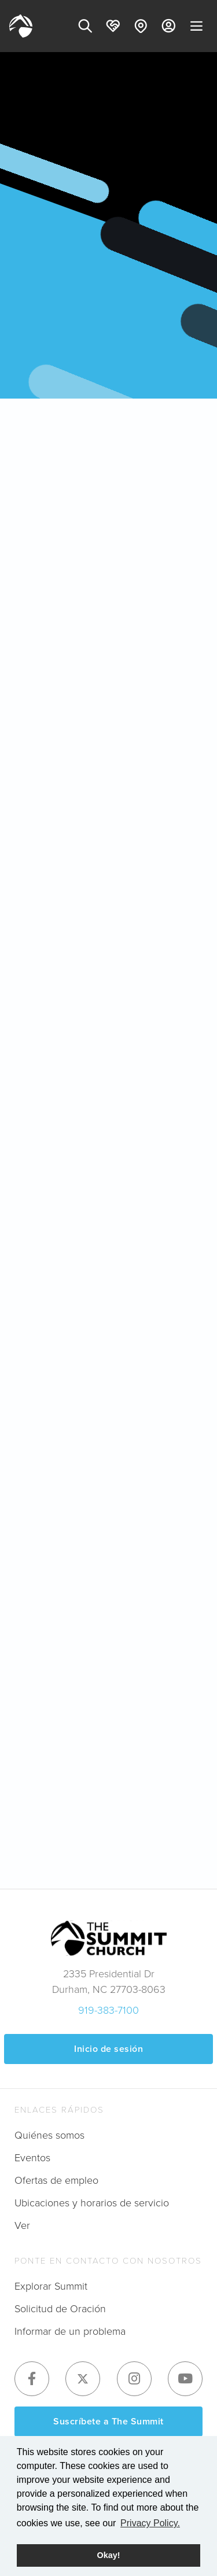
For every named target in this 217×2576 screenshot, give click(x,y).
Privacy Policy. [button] (150, 2523)
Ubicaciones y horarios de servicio (91, 2202)
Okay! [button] (108, 2555)
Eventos (32, 2157)
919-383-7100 (108, 2010)
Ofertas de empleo (56, 2180)
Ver (22, 2225)
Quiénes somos (49, 2135)
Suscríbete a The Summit (108, 2421)
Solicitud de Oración (60, 2308)
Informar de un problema (70, 2331)
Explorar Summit (50, 2286)
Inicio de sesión (108, 2048)
